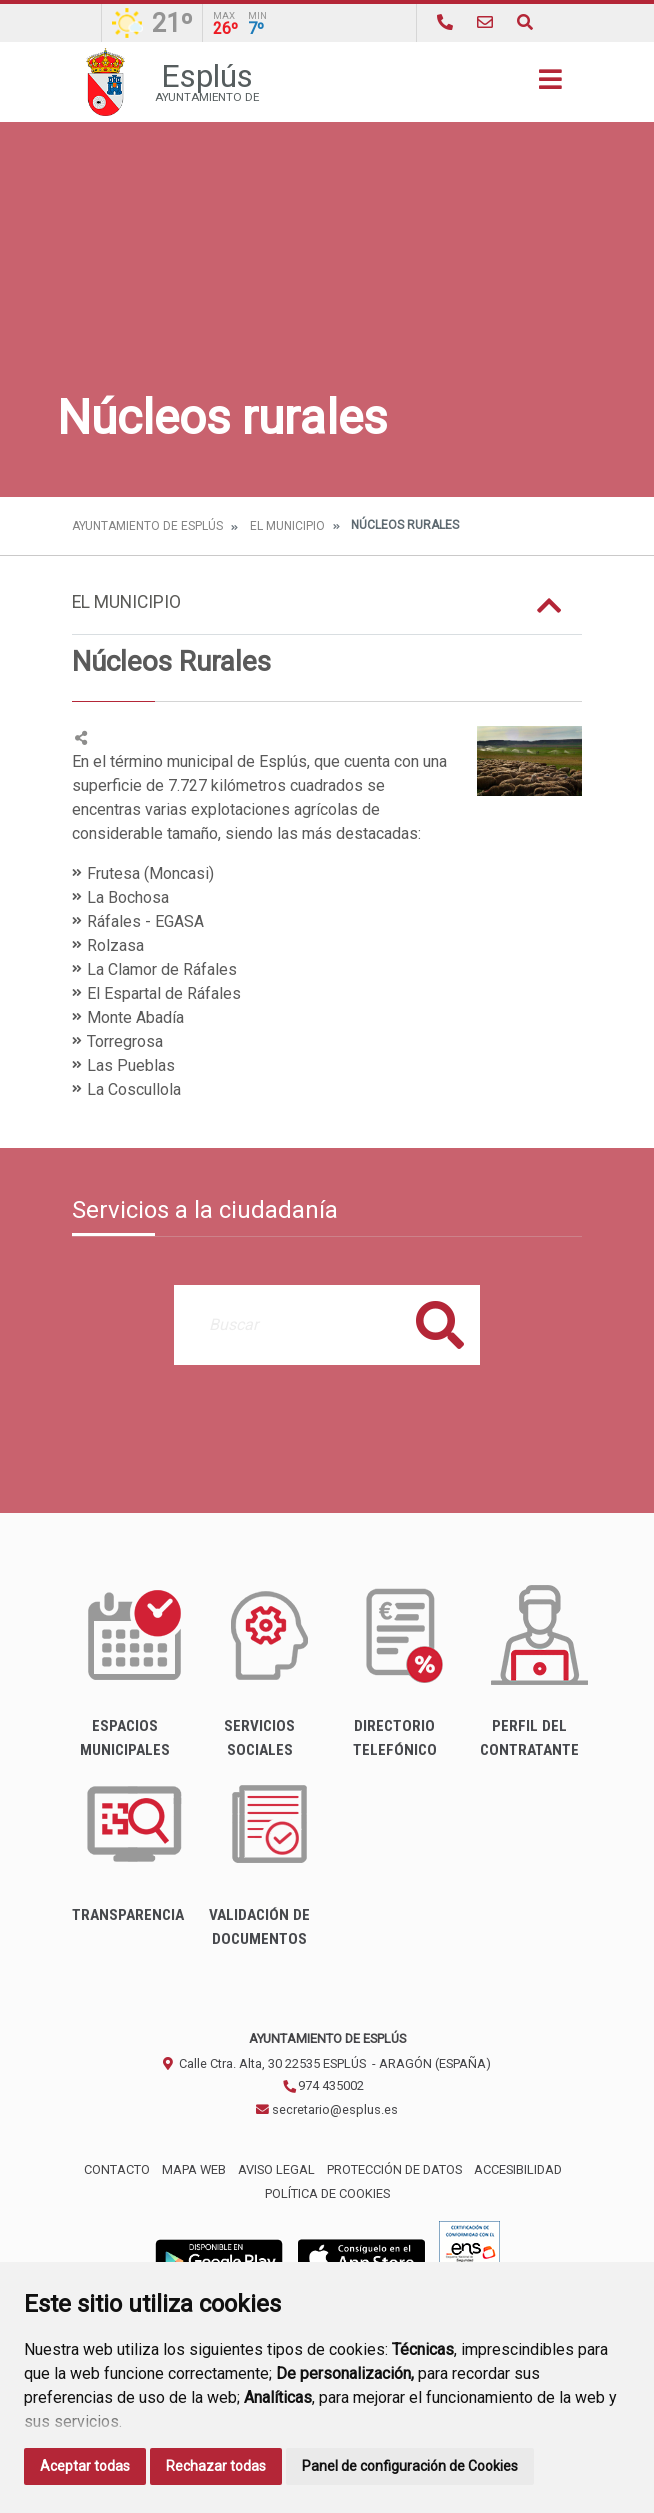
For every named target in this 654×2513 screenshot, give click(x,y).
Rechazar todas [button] (216, 2466)
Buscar (440, 1324)
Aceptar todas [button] (85, 2466)
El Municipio (287, 526)
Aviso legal (276, 2169)
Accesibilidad (518, 2169)
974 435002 (323, 2085)
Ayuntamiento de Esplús (147, 526)
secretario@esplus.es (327, 2109)
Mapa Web (194, 2169)
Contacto (117, 2169)
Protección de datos (394, 2169)
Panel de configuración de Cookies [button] (410, 2466)
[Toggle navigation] (550, 85)
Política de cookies (327, 2193)
